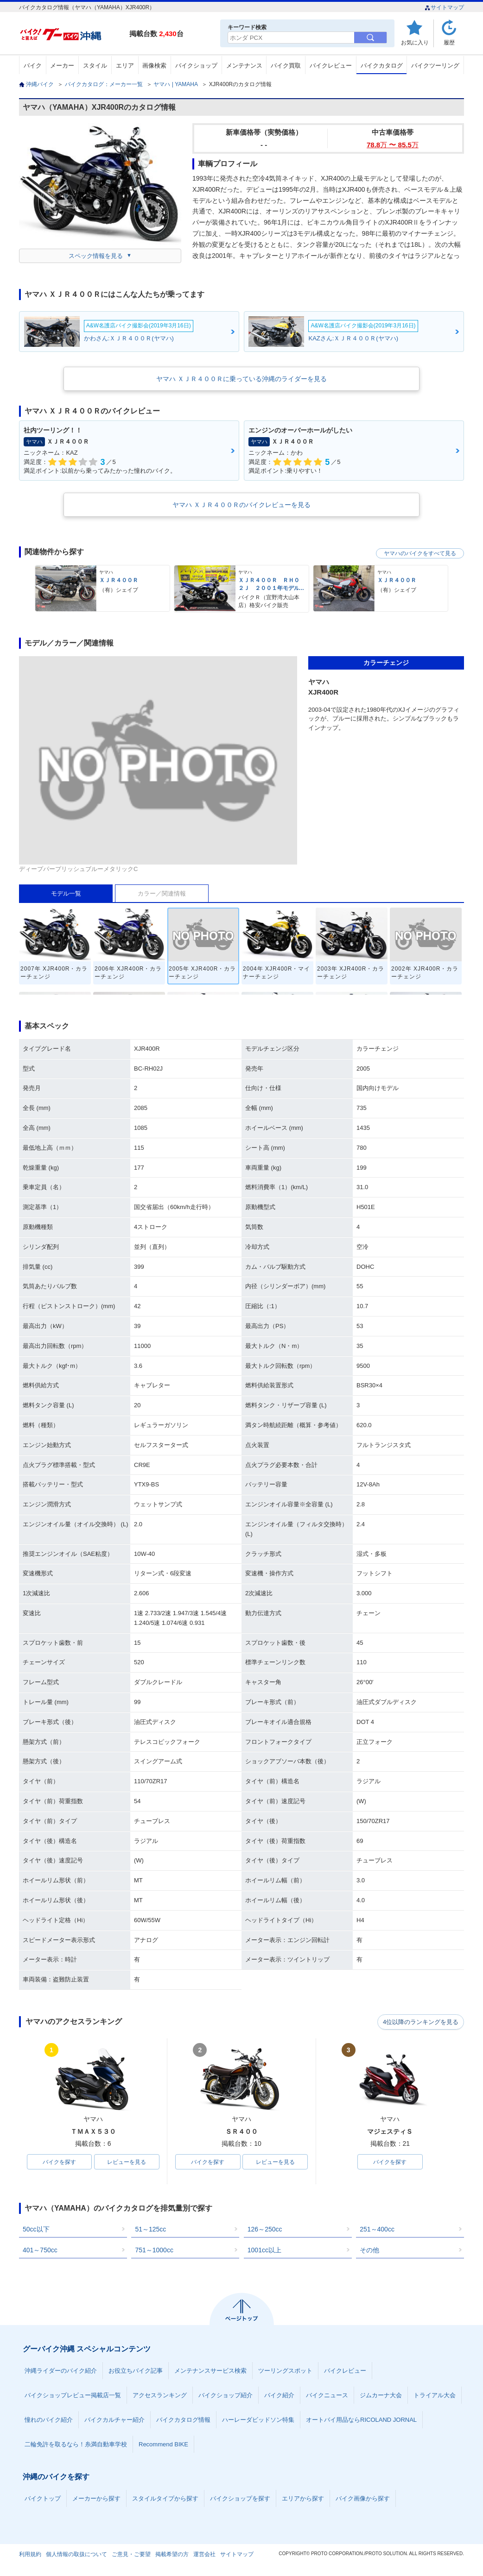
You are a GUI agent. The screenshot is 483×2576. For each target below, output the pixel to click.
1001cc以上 (264, 2250)
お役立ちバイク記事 (135, 2371)
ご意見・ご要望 (131, 2554)
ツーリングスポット (285, 2371)
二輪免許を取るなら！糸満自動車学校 (76, 2444)
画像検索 (154, 65)
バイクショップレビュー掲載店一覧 (73, 2395)
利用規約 (30, 2554)
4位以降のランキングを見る (421, 2022)
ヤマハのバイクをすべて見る (420, 553)
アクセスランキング (160, 2395)
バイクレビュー (331, 65)
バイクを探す (59, 2162)
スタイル (95, 65)
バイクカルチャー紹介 (114, 2420)
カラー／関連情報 (162, 893)
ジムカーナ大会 (381, 2395)
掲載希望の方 (172, 2554)
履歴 (449, 42)
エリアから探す (303, 2498)
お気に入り (415, 42)
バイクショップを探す (240, 2498)
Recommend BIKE (163, 2444)
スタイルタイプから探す (165, 2498)
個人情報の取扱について (76, 2554)
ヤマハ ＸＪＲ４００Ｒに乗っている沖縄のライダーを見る (241, 378)
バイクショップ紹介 (225, 2395)
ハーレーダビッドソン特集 (258, 2420)
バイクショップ (196, 65)
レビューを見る (126, 2162)
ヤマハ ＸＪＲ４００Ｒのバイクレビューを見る (241, 504)
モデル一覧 (66, 893)
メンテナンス (244, 65)
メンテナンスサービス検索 (210, 2371)
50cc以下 (36, 2229)
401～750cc (40, 2250)
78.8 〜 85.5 (393, 145)
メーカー (62, 65)
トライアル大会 (434, 2395)
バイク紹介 (279, 2395)
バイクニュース (327, 2395)
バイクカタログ (382, 65)
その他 (369, 2250)
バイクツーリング (435, 65)
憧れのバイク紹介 (49, 2420)
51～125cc (150, 2229)
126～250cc (265, 2229)
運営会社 (204, 2554)
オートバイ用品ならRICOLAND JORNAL (361, 2420)
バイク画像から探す (363, 2498)
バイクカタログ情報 (183, 2420)
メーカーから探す (96, 2498)
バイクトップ (43, 2498)
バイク (33, 65)
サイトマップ (444, 7)
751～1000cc (154, 2250)
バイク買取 (286, 65)
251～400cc (377, 2229)
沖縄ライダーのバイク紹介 (61, 2371)
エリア (125, 65)
